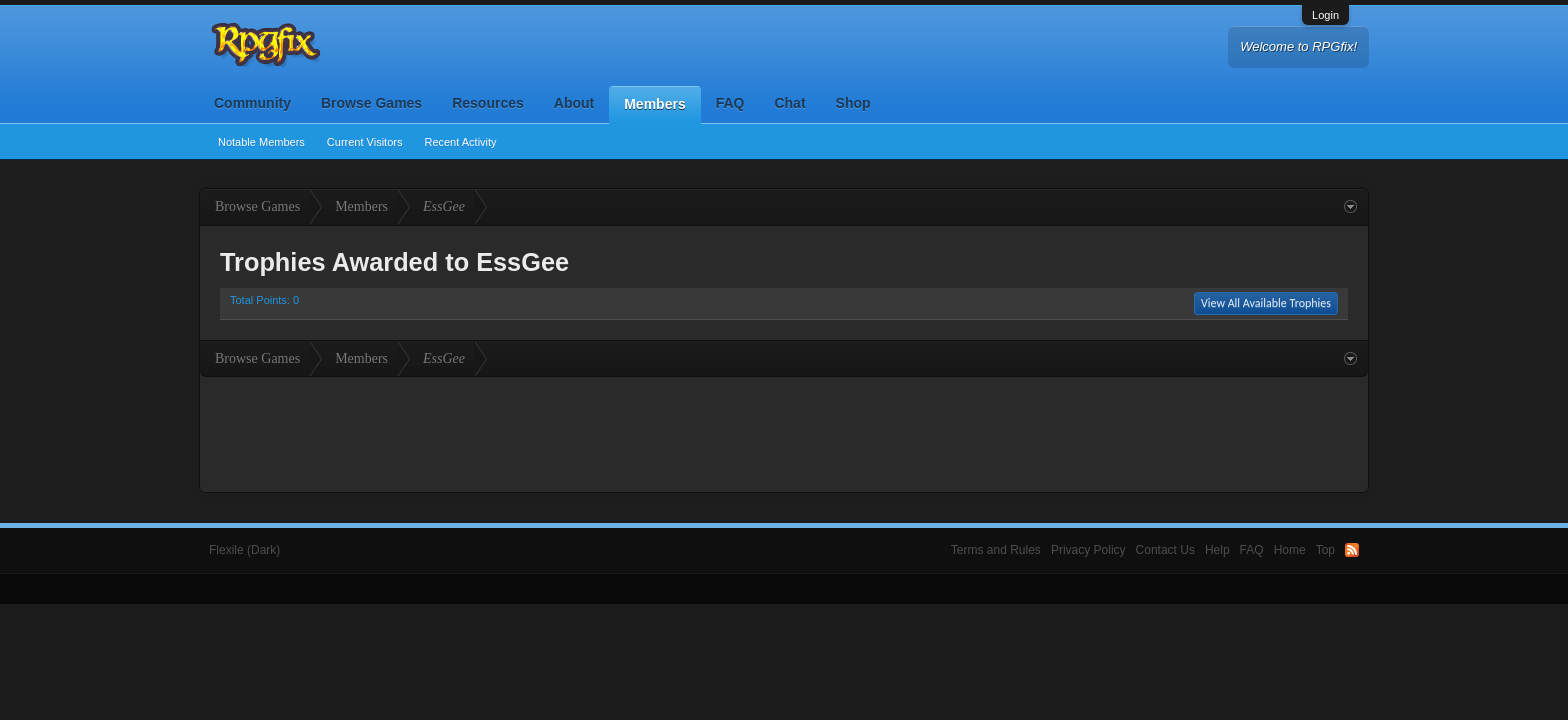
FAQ (730, 103)
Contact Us (1165, 550)
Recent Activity (460, 142)
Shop (853, 103)
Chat (789, 103)
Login (1325, 15)
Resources (488, 103)
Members (654, 104)
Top (1325, 550)
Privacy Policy (1088, 550)
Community (252, 103)
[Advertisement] (784, 432)
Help (1217, 550)
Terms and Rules (996, 550)
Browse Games (371, 103)
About (574, 103)
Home (1290, 550)
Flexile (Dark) (244, 550)
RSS (1352, 550)
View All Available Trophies (1266, 303)
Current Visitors (365, 142)
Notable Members (261, 142)
